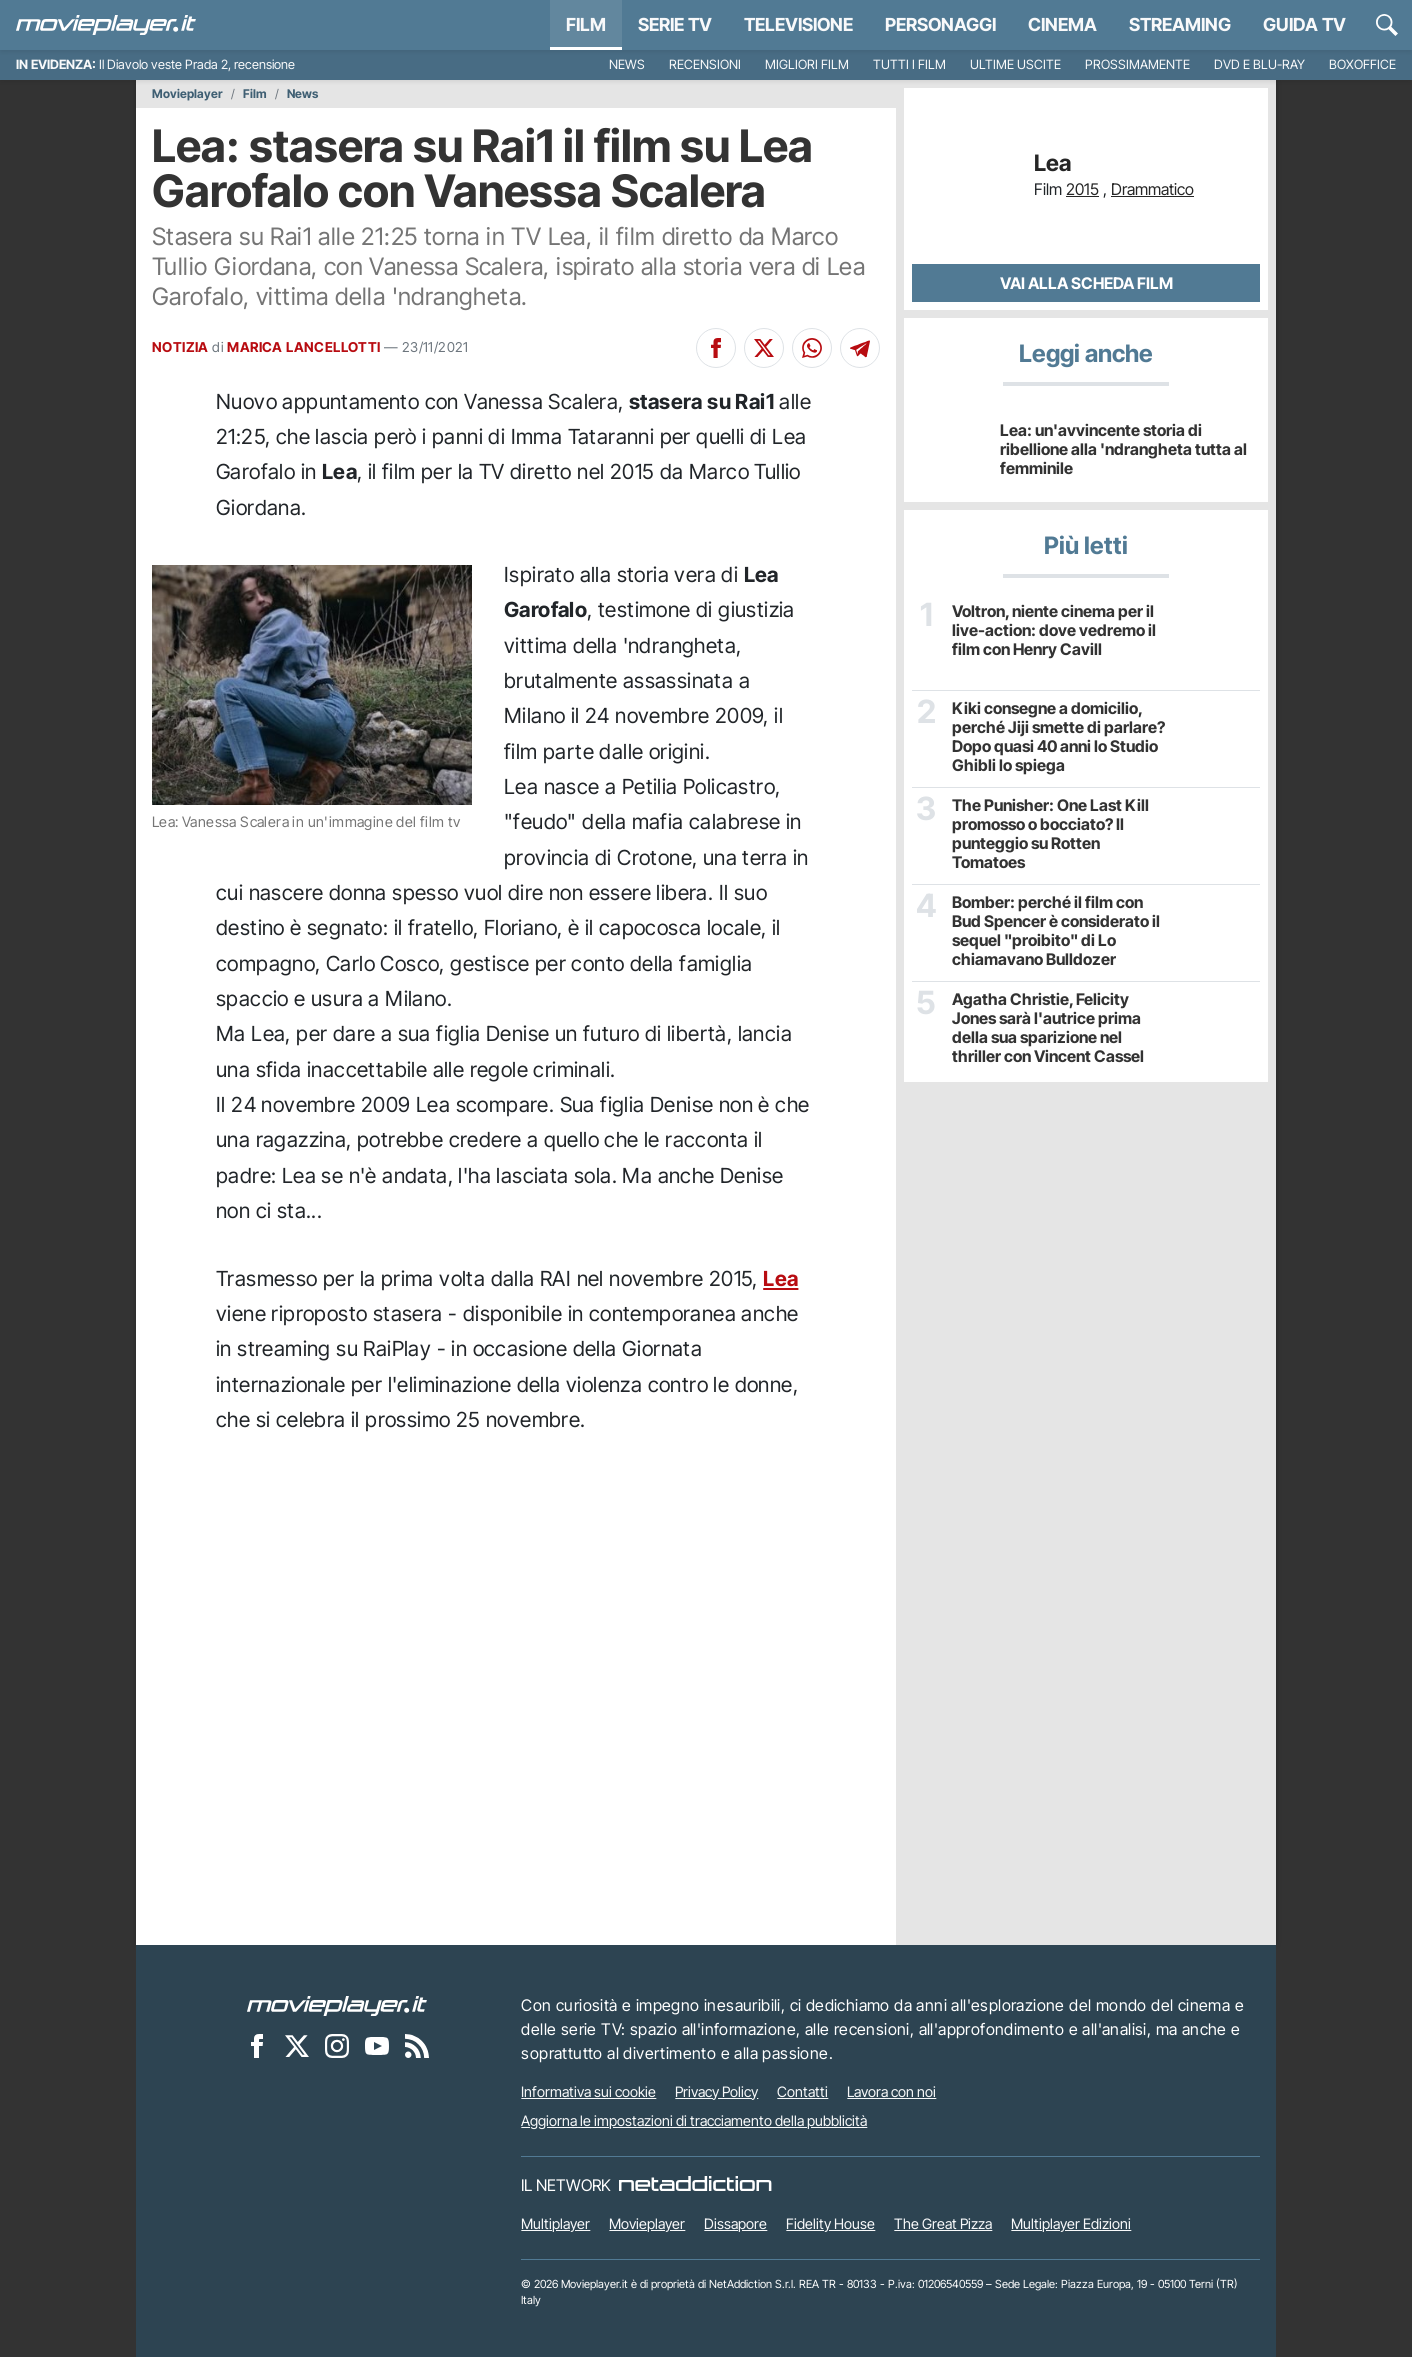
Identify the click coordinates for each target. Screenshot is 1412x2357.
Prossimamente (1137, 64)
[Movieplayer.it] (106, 25)
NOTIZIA (180, 347)
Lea (780, 1278)
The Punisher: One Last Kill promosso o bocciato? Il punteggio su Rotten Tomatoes (1050, 834)
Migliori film (807, 64)
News (627, 64)
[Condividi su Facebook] (716, 348)
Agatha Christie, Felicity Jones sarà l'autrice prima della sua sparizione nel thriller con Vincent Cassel (1048, 1028)
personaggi (940, 24)
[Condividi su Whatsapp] (812, 348)
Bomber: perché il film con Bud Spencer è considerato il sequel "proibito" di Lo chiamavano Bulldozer (1056, 931)
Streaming (1180, 24)
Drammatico (1152, 189)
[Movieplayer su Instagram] (337, 2046)
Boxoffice (1362, 64)
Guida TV (1304, 24)
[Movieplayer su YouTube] (377, 2046)
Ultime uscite (1015, 64)
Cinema (1062, 24)
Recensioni (705, 64)
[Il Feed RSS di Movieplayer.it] (417, 2046)
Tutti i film (909, 64)
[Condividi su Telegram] (860, 348)
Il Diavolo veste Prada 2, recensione (197, 64)
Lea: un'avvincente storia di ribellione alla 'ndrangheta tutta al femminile (1123, 449)
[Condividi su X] (764, 348)
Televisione (798, 24)
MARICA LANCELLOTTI (303, 347)
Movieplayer (187, 94)
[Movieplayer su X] (297, 2046)
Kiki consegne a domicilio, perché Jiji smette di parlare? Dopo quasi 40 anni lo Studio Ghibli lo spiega (1058, 737)
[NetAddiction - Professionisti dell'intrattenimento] (695, 2185)
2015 (1082, 189)
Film (586, 24)
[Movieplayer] (337, 2005)
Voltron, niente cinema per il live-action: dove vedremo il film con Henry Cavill (1054, 630)
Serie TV (675, 24)
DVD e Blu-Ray (1259, 64)
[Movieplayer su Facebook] (257, 2046)
